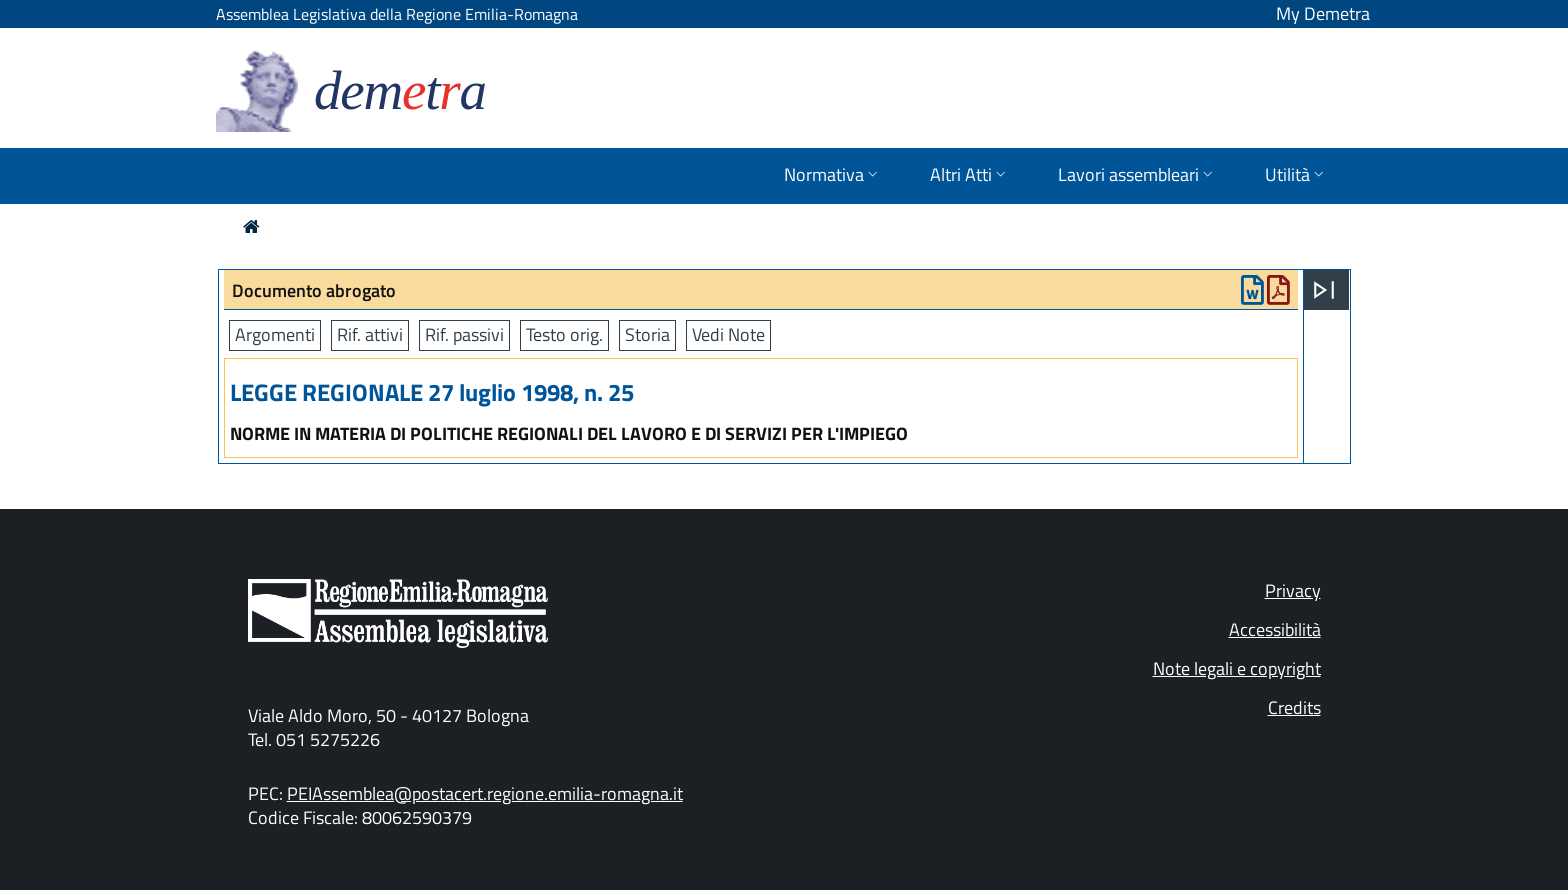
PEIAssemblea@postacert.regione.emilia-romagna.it (485, 793)
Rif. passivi (464, 334)
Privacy (1293, 590)
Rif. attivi (370, 334)
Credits (1294, 707)
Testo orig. (564, 334)
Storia (647, 334)
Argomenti (275, 334)
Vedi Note (728, 334)
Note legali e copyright (1237, 668)
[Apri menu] (1324, 290)
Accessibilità (1275, 629)
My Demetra (1323, 13)
